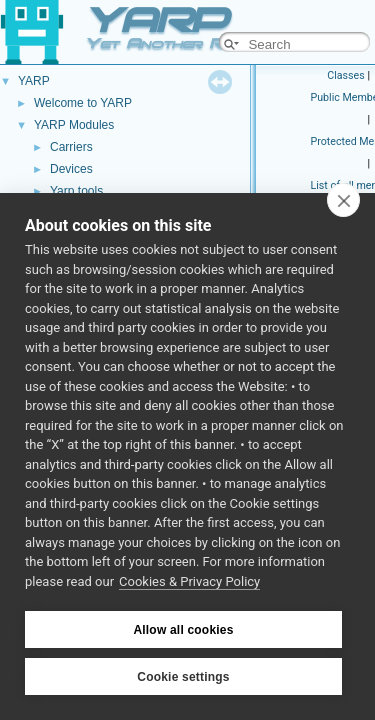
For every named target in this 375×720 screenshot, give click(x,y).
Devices (71, 169)
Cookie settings (183, 677)
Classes (345, 75)
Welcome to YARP (83, 103)
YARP (34, 81)
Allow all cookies (183, 630)
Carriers (71, 147)
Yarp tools (76, 191)
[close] (343, 200)
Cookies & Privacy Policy (189, 581)
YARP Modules (74, 125)
